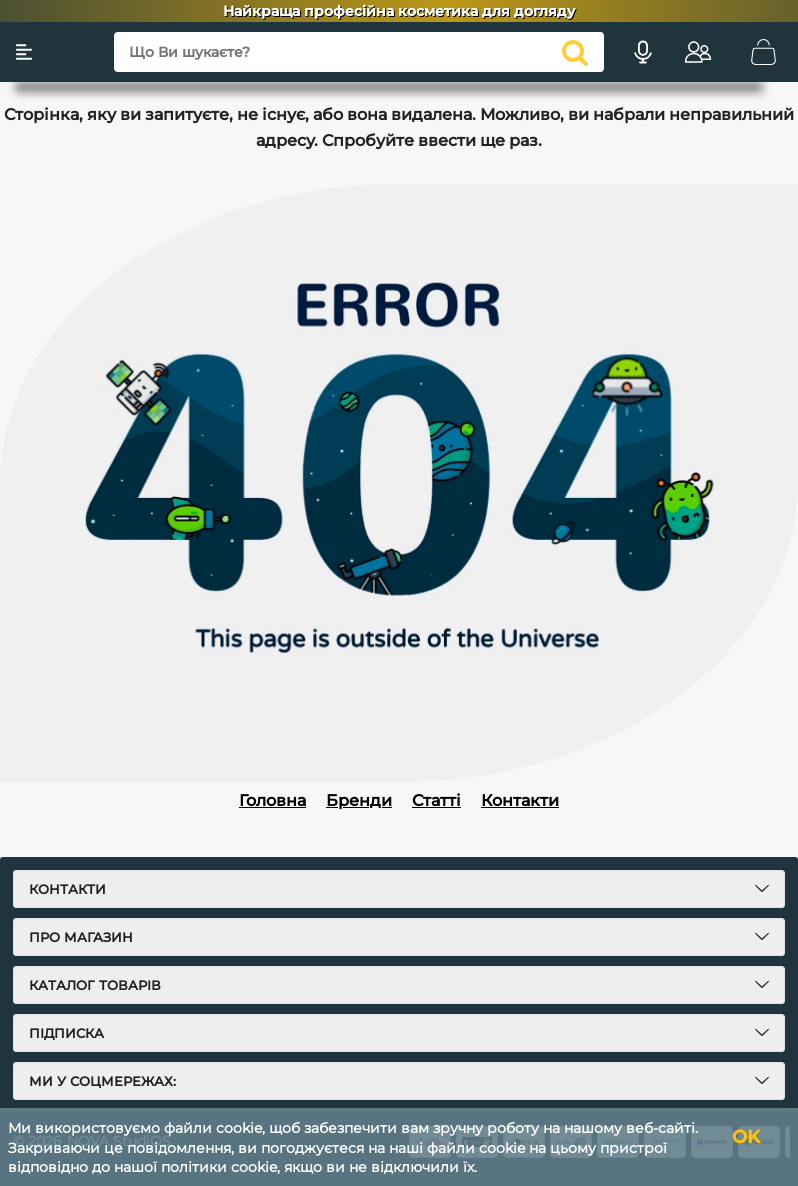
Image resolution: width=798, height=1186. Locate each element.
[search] (575, 52)
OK (746, 1137)
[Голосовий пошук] (643, 52)
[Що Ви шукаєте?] (359, 52)
